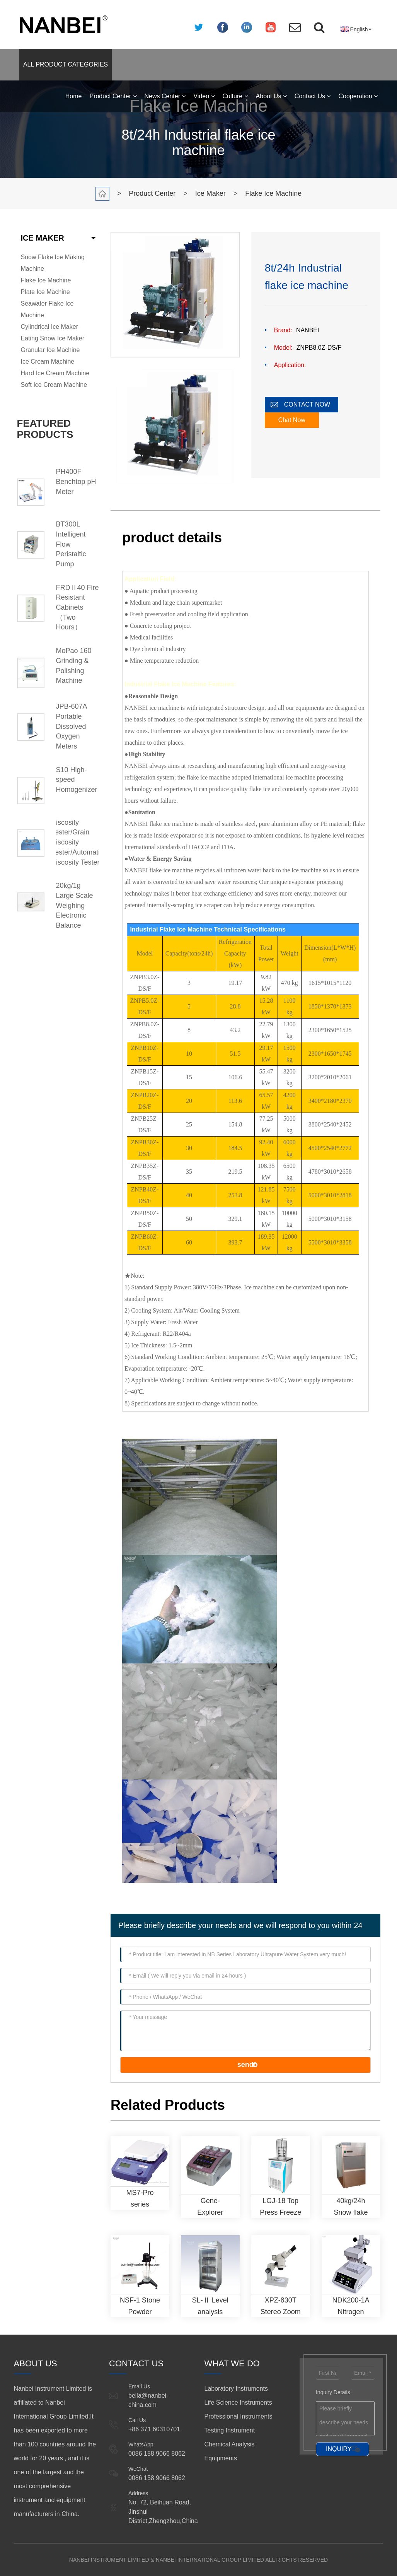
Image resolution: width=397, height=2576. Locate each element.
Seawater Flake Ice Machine (47, 309)
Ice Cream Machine (48, 361)
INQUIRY (338, 2449)
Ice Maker (210, 193)
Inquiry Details (333, 2392)
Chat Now (291, 420)
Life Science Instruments (238, 2402)
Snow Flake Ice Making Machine (53, 263)
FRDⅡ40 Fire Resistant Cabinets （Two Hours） (77, 607)
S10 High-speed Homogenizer (76, 779)
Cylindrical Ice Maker (49, 326)
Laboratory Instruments (236, 2388)
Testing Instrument (229, 2430)
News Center (165, 96)
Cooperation (358, 96)
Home (73, 96)
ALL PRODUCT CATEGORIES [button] (65, 64)
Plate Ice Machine (45, 292)
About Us (271, 96)
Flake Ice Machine (273, 193)
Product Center (112, 96)
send (245, 2064)
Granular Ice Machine (50, 350)
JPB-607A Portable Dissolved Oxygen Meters (71, 726)
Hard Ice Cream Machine (55, 373)
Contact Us (313, 96)
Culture (235, 96)
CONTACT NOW (307, 404)
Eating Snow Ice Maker (53, 338)
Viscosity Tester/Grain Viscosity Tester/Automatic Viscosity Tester (77, 842)
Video (204, 96)
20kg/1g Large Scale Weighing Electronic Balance (74, 905)
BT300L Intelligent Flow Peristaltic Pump (71, 544)
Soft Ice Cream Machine (54, 384)
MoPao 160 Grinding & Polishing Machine (74, 665)
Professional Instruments (238, 2416)
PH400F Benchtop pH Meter (76, 481)
